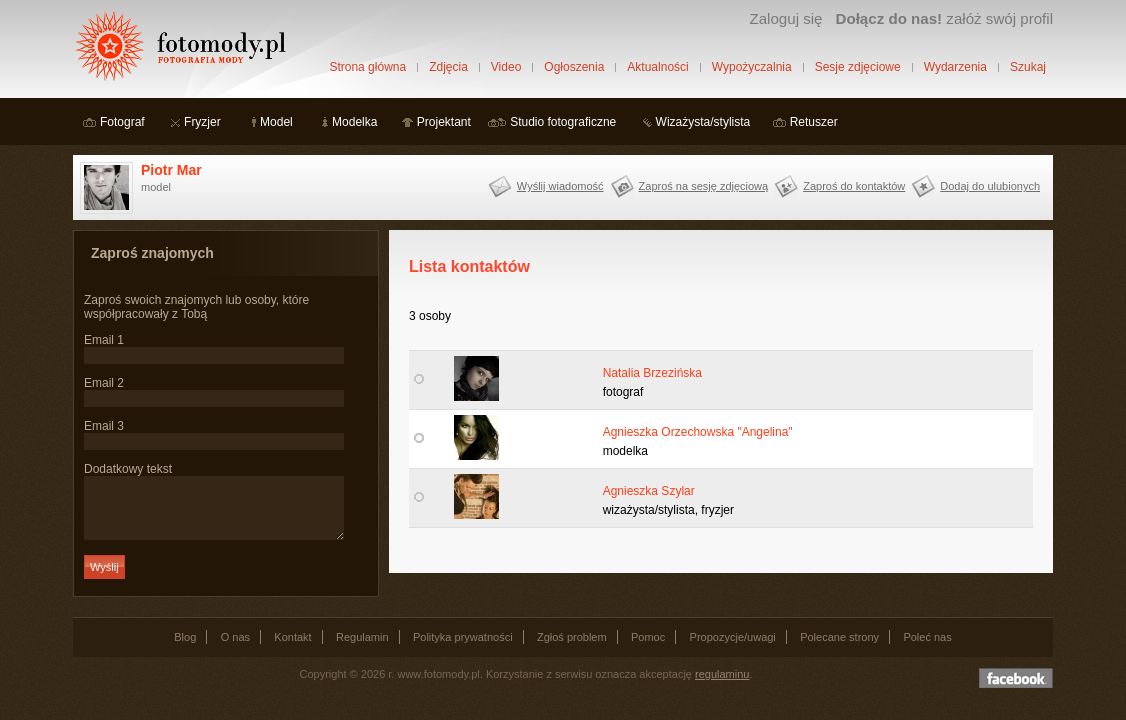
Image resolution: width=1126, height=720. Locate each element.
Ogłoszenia (574, 67)
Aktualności (657, 67)
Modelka (354, 122)
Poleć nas (927, 649)
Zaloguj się (785, 18)
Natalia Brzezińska (652, 373)
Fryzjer (202, 122)
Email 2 (104, 383)
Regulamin (362, 649)
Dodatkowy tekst (128, 469)
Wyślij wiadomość (560, 186)
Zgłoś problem (572, 649)
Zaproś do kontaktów (854, 186)
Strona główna (367, 67)
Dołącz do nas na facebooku (1016, 690)
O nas (235, 649)
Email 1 (104, 340)
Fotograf (122, 122)
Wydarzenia (955, 67)
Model (276, 122)
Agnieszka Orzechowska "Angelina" (698, 432)
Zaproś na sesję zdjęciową (704, 186)
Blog (185, 649)
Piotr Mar (171, 170)
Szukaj (1028, 67)
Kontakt (292, 649)
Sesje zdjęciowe (858, 67)
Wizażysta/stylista (703, 122)
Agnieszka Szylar (649, 491)
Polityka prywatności (463, 649)
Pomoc (648, 649)
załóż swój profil (944, 18)
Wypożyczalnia (752, 67)
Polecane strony (839, 649)
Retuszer (814, 122)
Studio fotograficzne (563, 122)
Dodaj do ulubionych (990, 186)
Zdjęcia (448, 67)
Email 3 (104, 426)
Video (506, 67)
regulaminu (722, 686)
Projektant (444, 122)
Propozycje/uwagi (733, 649)
